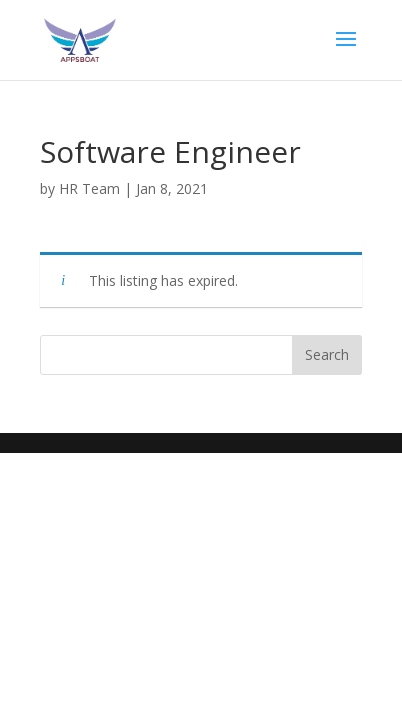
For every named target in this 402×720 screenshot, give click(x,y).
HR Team (89, 188)
